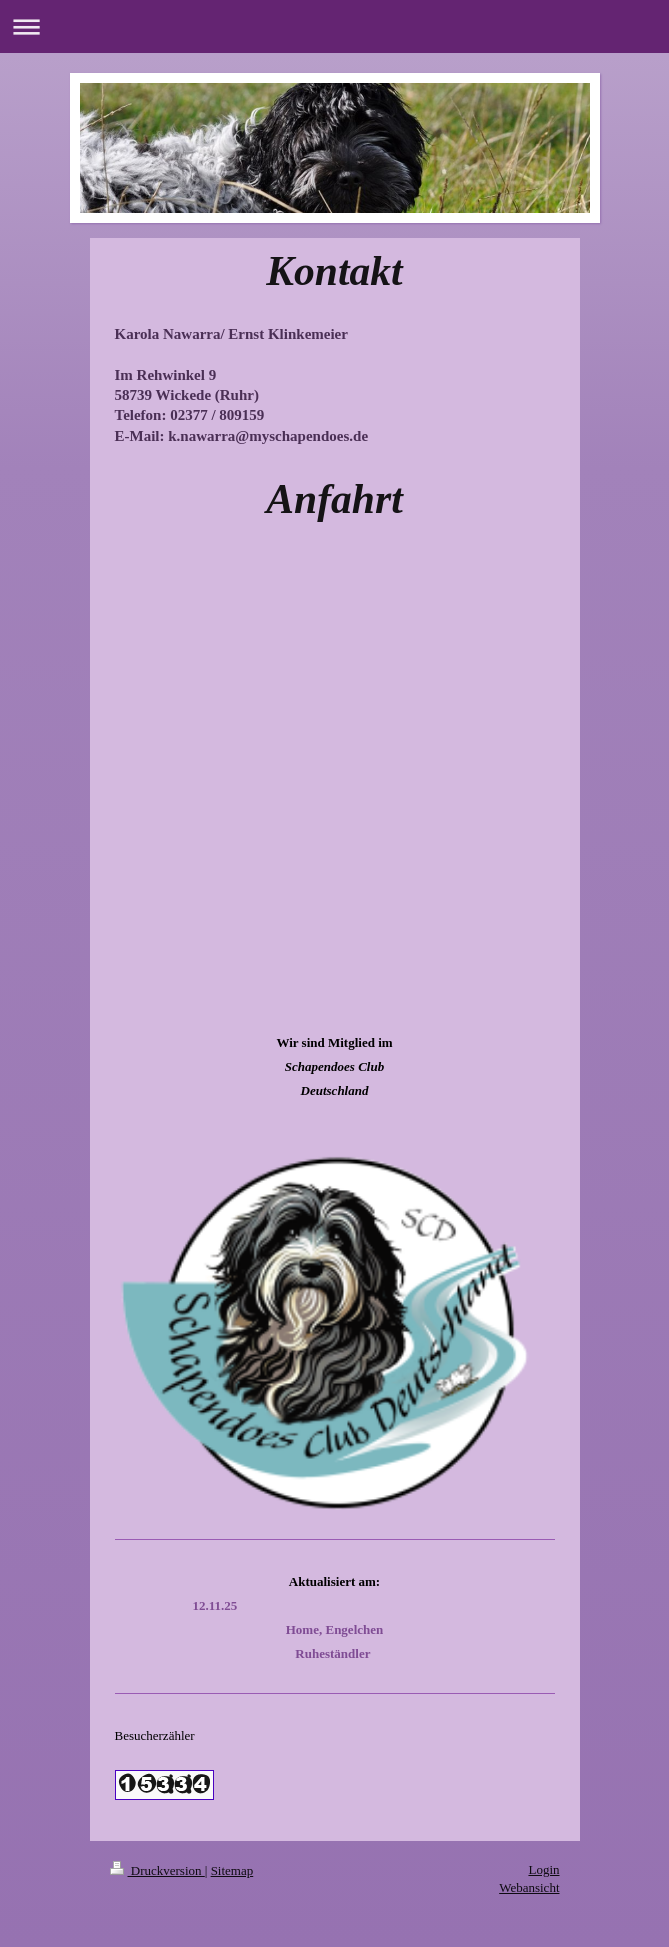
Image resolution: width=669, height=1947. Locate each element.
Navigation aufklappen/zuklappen (334, 26)
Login (543, 1869)
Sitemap (232, 1870)
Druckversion (157, 1870)
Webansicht (529, 1887)
